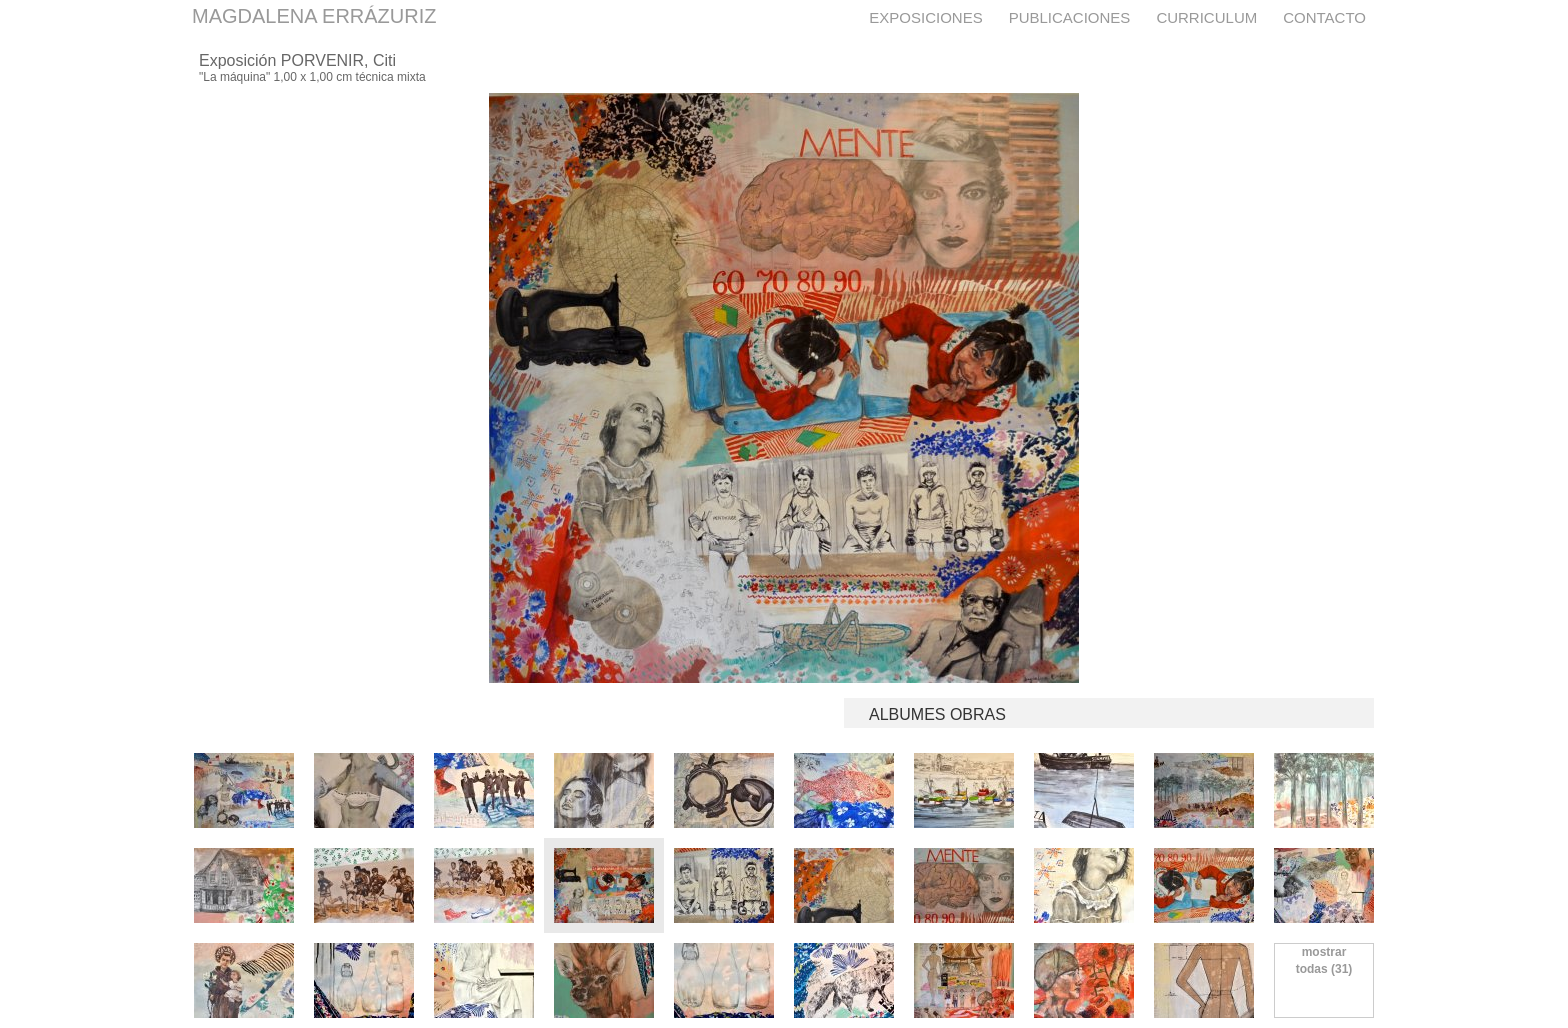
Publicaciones (1070, 17)
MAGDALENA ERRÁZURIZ (314, 16)
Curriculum (1206, 17)
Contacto (1324, 17)
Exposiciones (925, 17)
